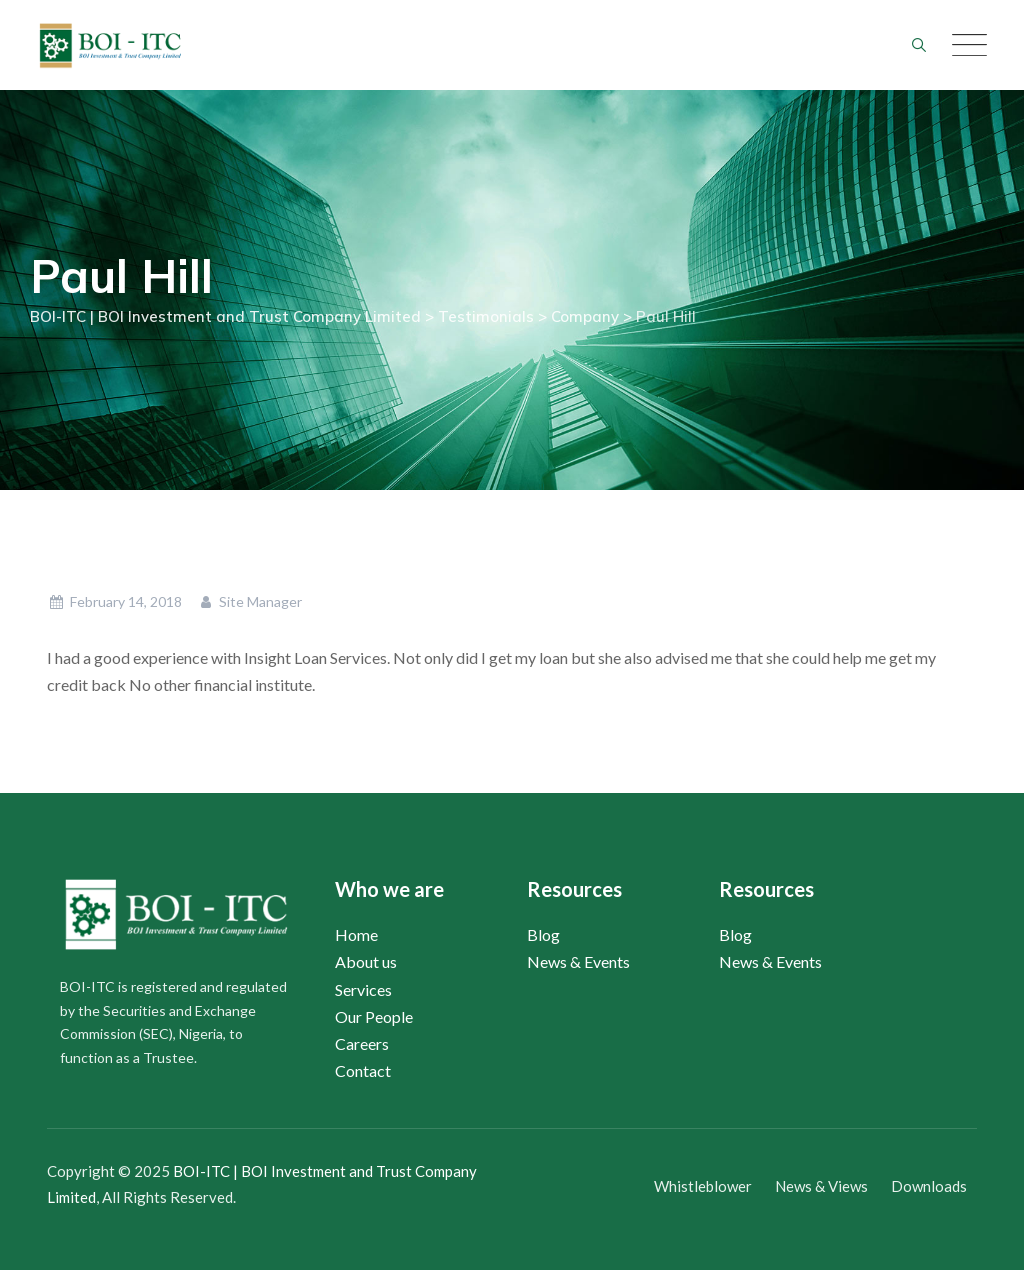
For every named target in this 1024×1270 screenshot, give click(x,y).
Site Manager (250, 601)
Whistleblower (703, 1186)
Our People (374, 1016)
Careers (362, 1043)
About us (366, 961)
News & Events (578, 961)
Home (356, 934)
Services (363, 989)
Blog (543, 934)
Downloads (929, 1186)
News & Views (821, 1186)
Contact (363, 1070)
